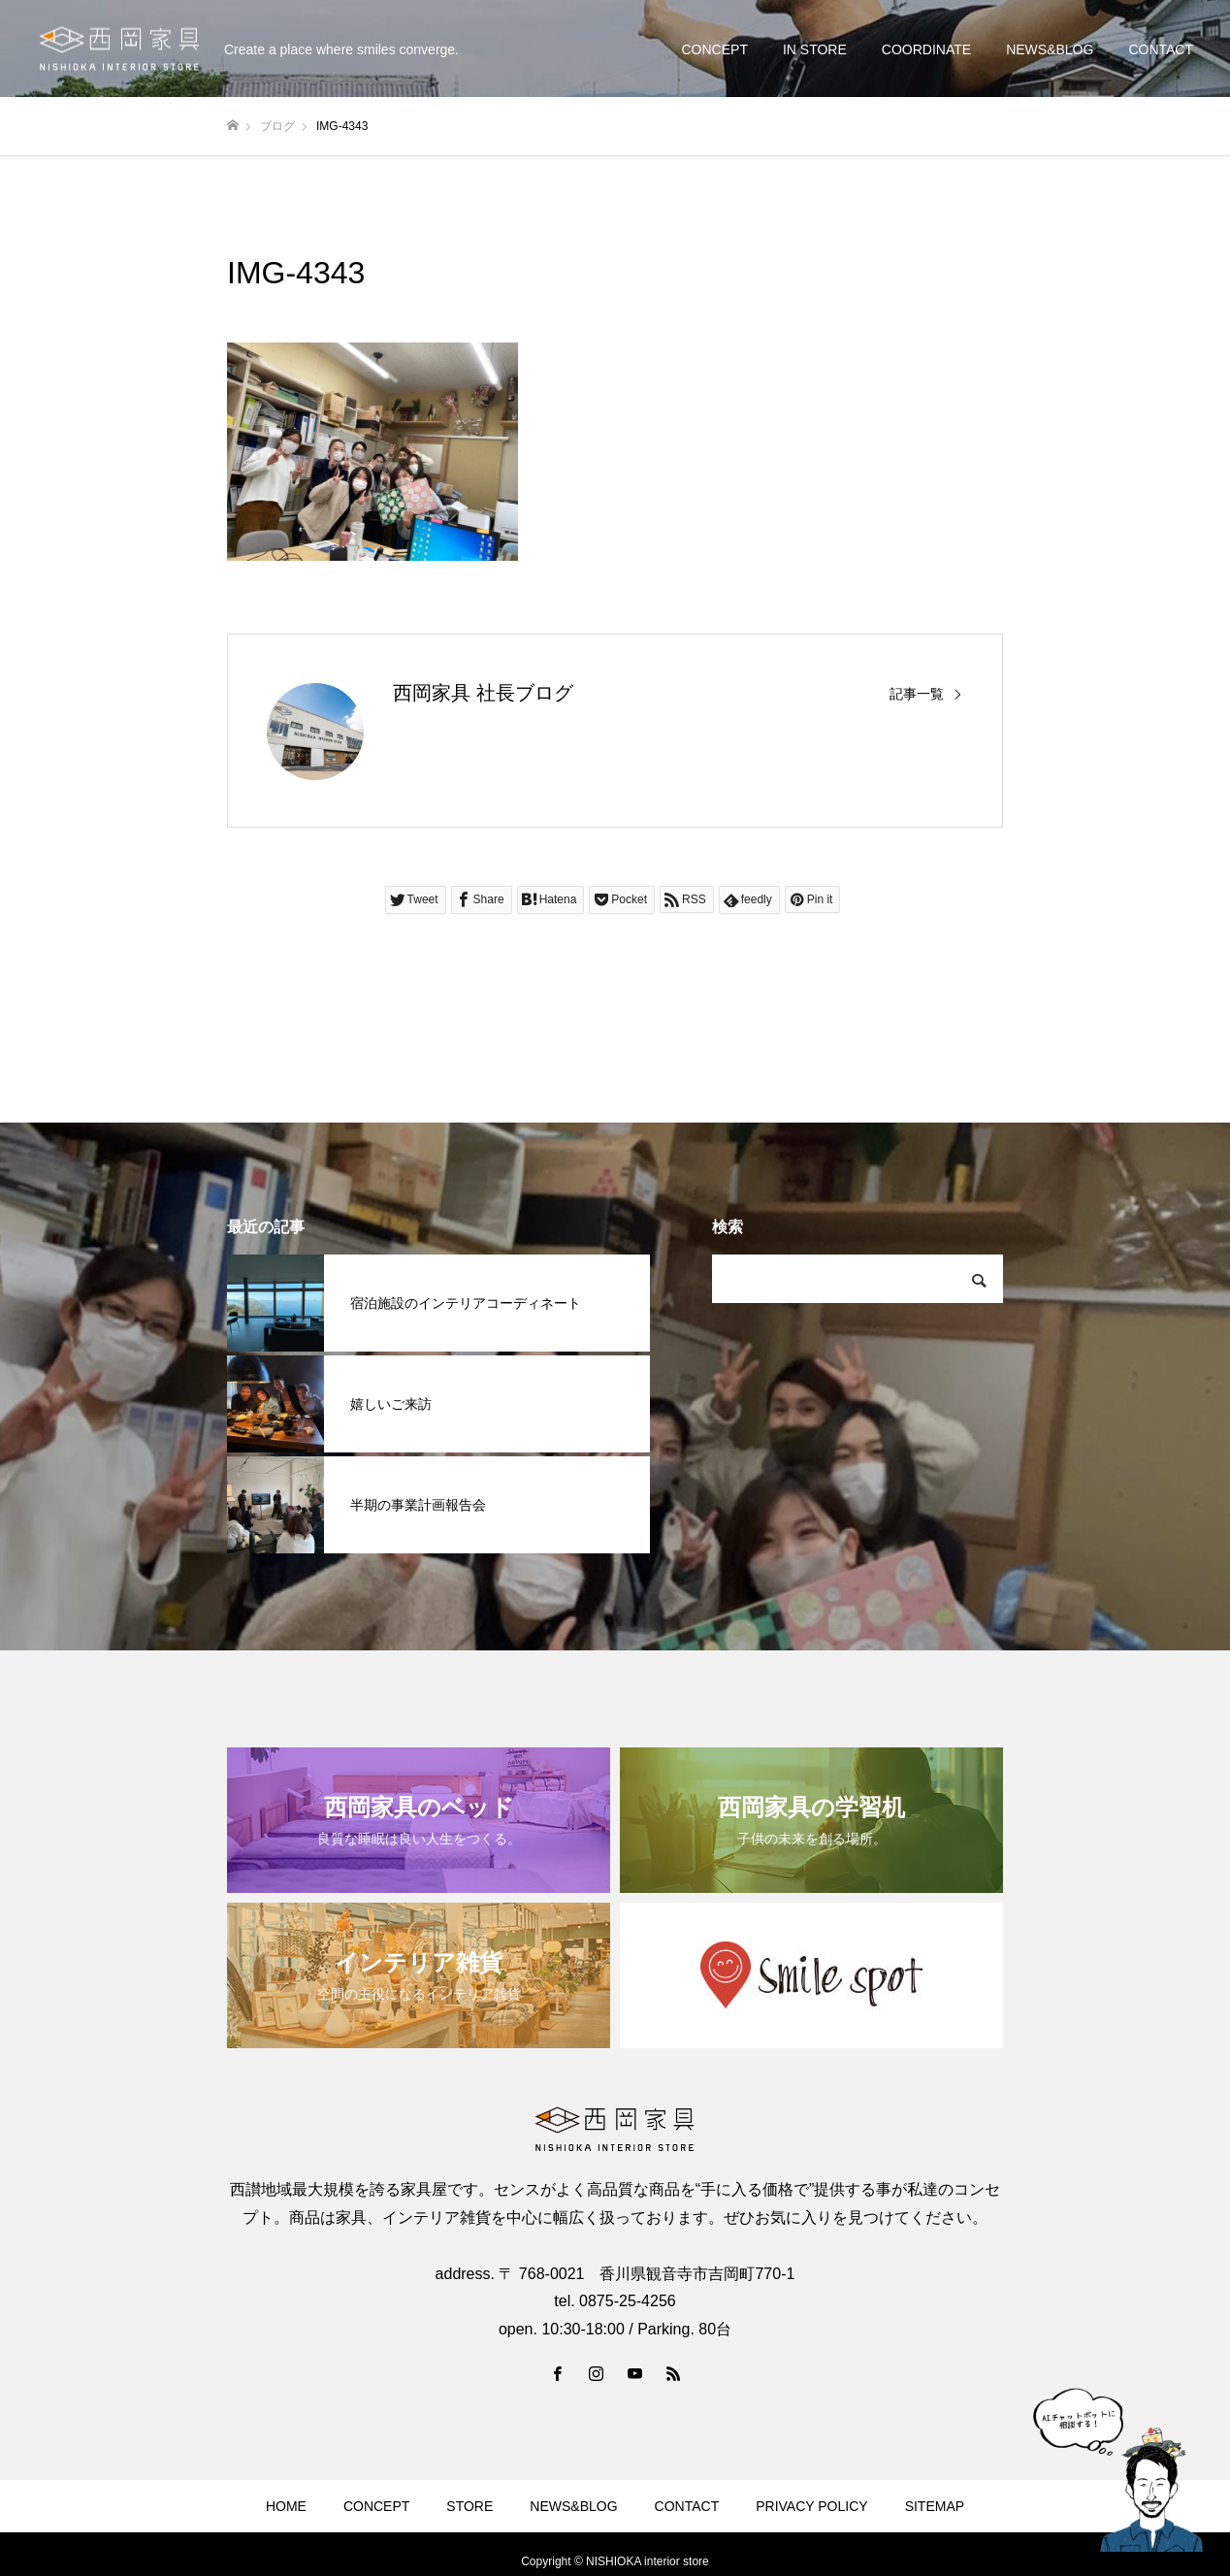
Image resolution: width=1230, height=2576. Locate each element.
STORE (469, 2506)
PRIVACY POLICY (811, 2506)
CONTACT (1160, 49)
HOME (286, 2506)
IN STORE (815, 49)
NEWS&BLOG (1049, 49)
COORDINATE (926, 49)
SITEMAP (934, 2506)
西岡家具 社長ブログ (483, 692)
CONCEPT (714, 49)
